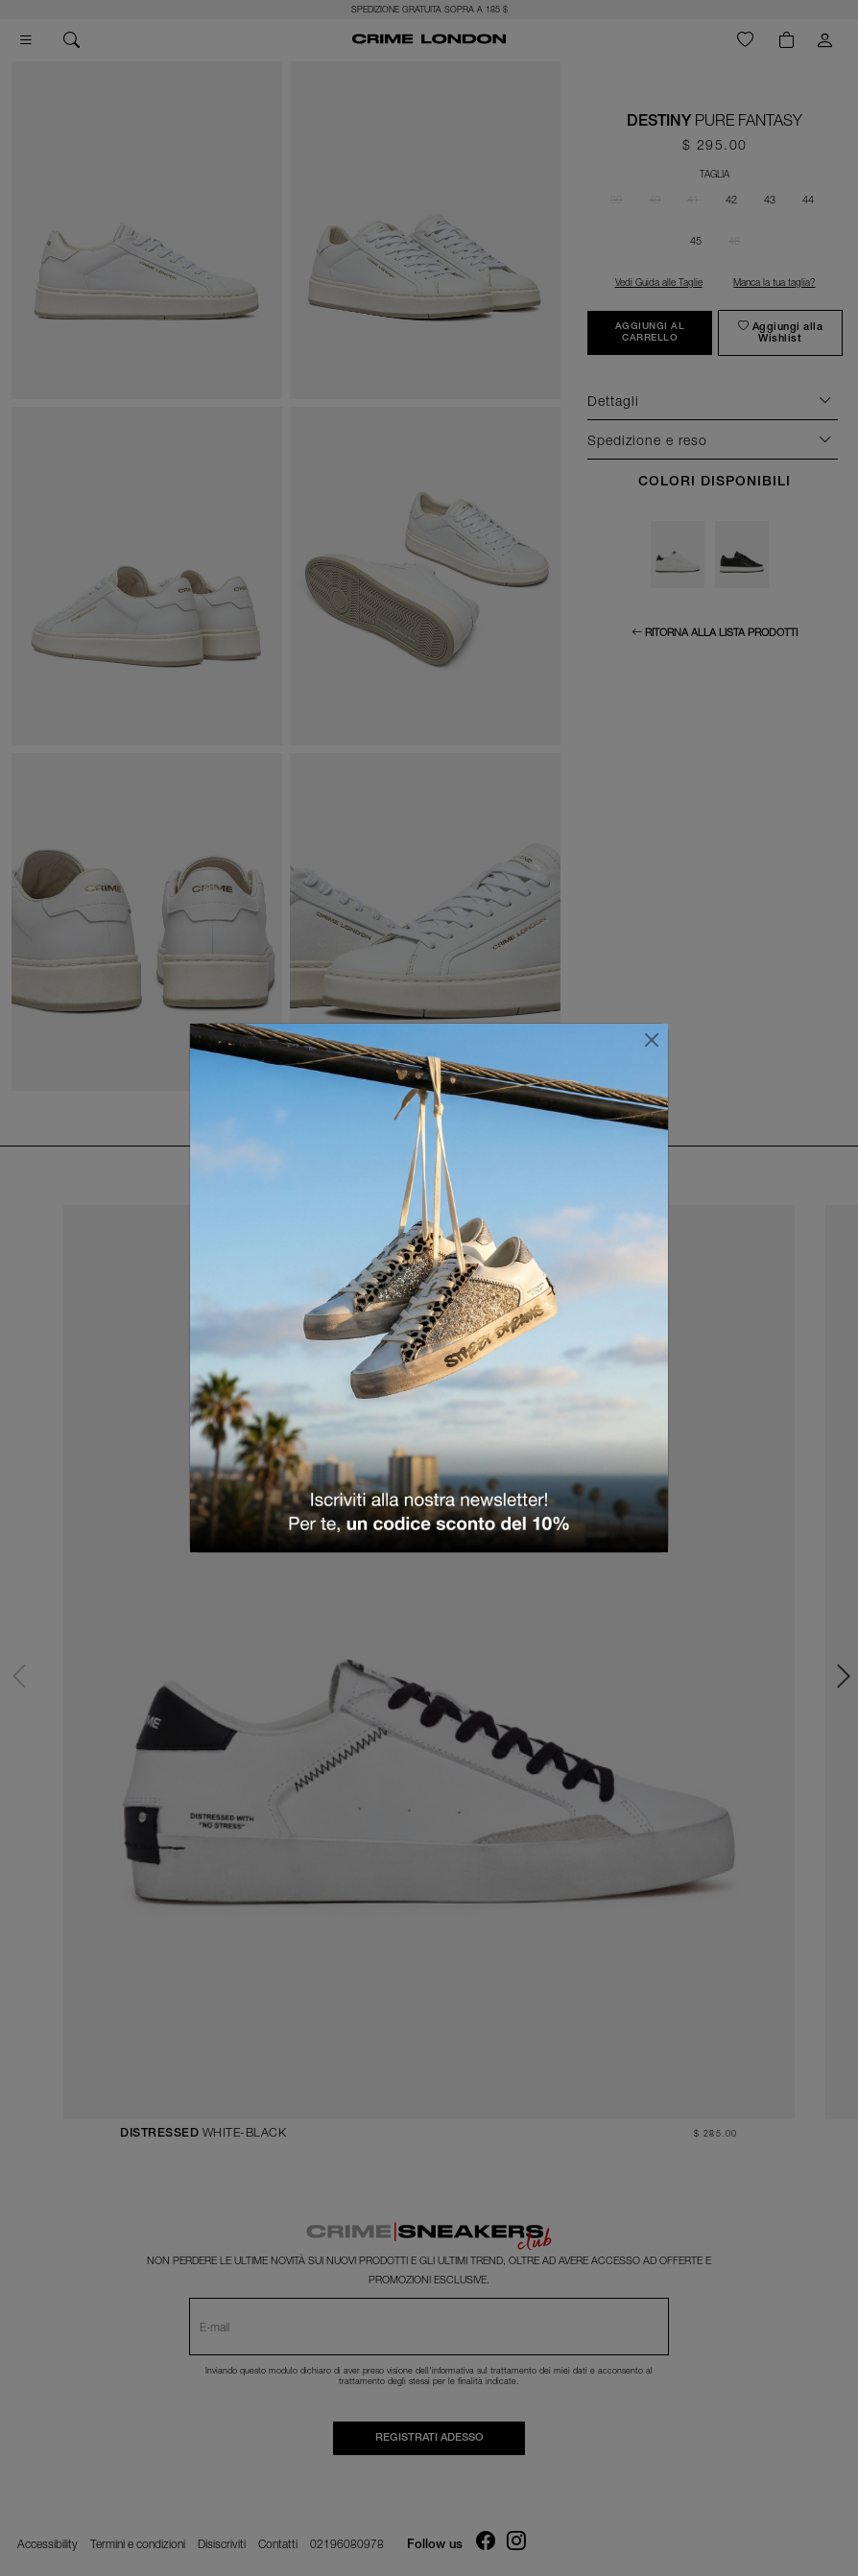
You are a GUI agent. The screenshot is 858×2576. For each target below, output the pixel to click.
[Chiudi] (651, 1040)
